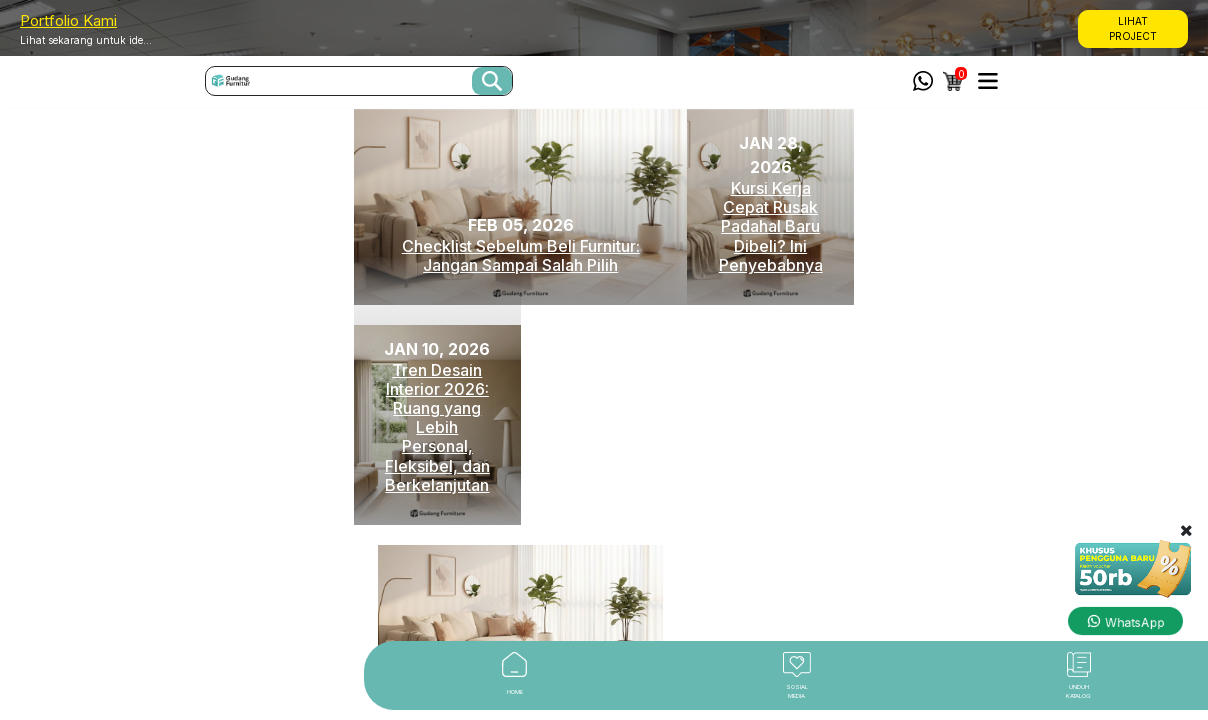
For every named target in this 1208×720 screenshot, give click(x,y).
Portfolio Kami (68, 20)
